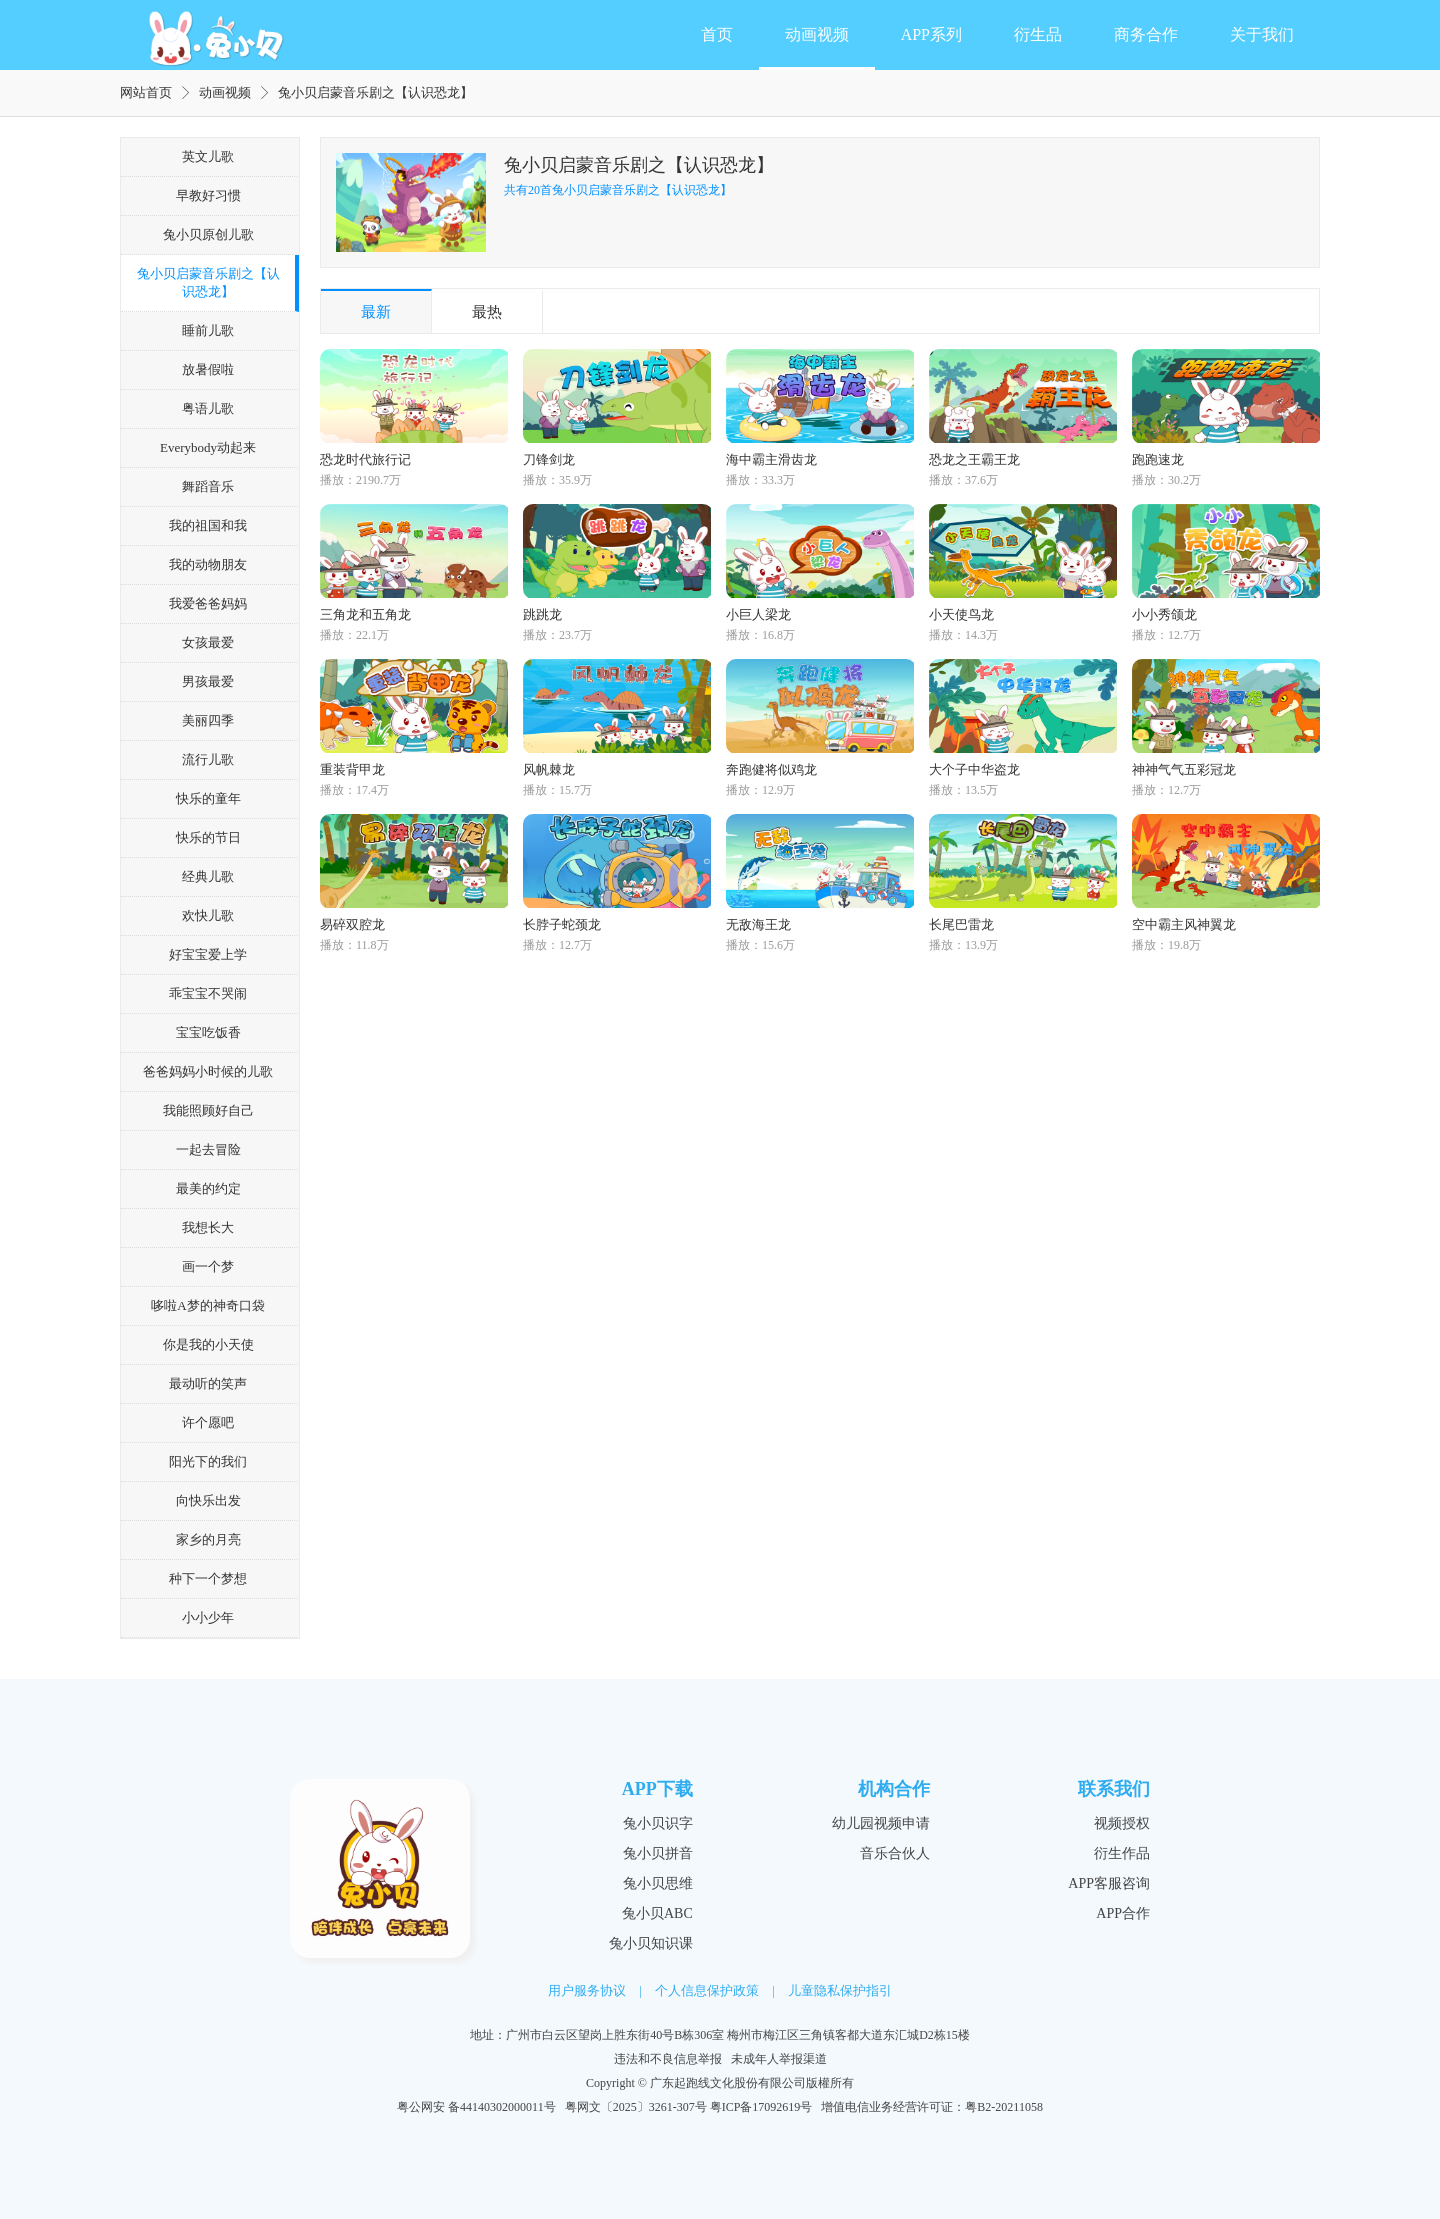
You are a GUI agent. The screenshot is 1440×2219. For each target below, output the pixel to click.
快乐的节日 (208, 837)
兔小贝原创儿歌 (208, 234)
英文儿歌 (208, 156)
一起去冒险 (208, 1149)
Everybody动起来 (208, 447)
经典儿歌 (208, 876)
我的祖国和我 (208, 525)
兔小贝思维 (658, 1883)
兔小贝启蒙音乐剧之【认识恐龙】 (208, 282)
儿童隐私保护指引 (840, 1990)
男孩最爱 (208, 681)
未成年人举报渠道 (779, 2059)
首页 (717, 34)
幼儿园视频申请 (881, 1823)
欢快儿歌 (208, 915)
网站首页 (146, 92)
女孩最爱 (208, 642)
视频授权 (1122, 1823)
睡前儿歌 (208, 330)
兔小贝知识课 (651, 1943)
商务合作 (1146, 34)
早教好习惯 (208, 195)
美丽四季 (208, 720)
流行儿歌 (208, 759)
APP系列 (931, 34)
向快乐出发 (208, 1500)
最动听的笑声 (208, 1383)
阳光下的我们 (208, 1461)
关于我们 (1262, 34)
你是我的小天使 (208, 1344)
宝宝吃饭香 (208, 1032)
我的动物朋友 (208, 564)
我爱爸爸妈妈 (208, 603)
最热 (487, 312)
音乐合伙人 (895, 1853)
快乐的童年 (208, 798)
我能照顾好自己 (208, 1110)
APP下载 (657, 1789)
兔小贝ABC (657, 1913)
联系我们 (1114, 1789)
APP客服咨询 (1109, 1883)
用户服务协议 (587, 1990)
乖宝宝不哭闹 (208, 993)
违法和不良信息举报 (668, 2059)
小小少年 (208, 1617)
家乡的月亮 (208, 1539)
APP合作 (1123, 1913)
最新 (376, 312)
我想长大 (208, 1227)
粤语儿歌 (208, 408)
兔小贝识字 (658, 1823)
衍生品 (1038, 34)
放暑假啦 (208, 369)
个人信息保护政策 (707, 1990)
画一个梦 (208, 1266)
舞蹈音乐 (208, 486)
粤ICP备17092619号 (761, 2107)
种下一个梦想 (208, 1578)
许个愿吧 (208, 1422)
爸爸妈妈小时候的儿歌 (208, 1071)
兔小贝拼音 (658, 1853)
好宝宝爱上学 (208, 954)
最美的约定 (208, 1188)
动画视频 (817, 34)
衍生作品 (1122, 1853)
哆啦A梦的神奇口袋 (207, 1305)
